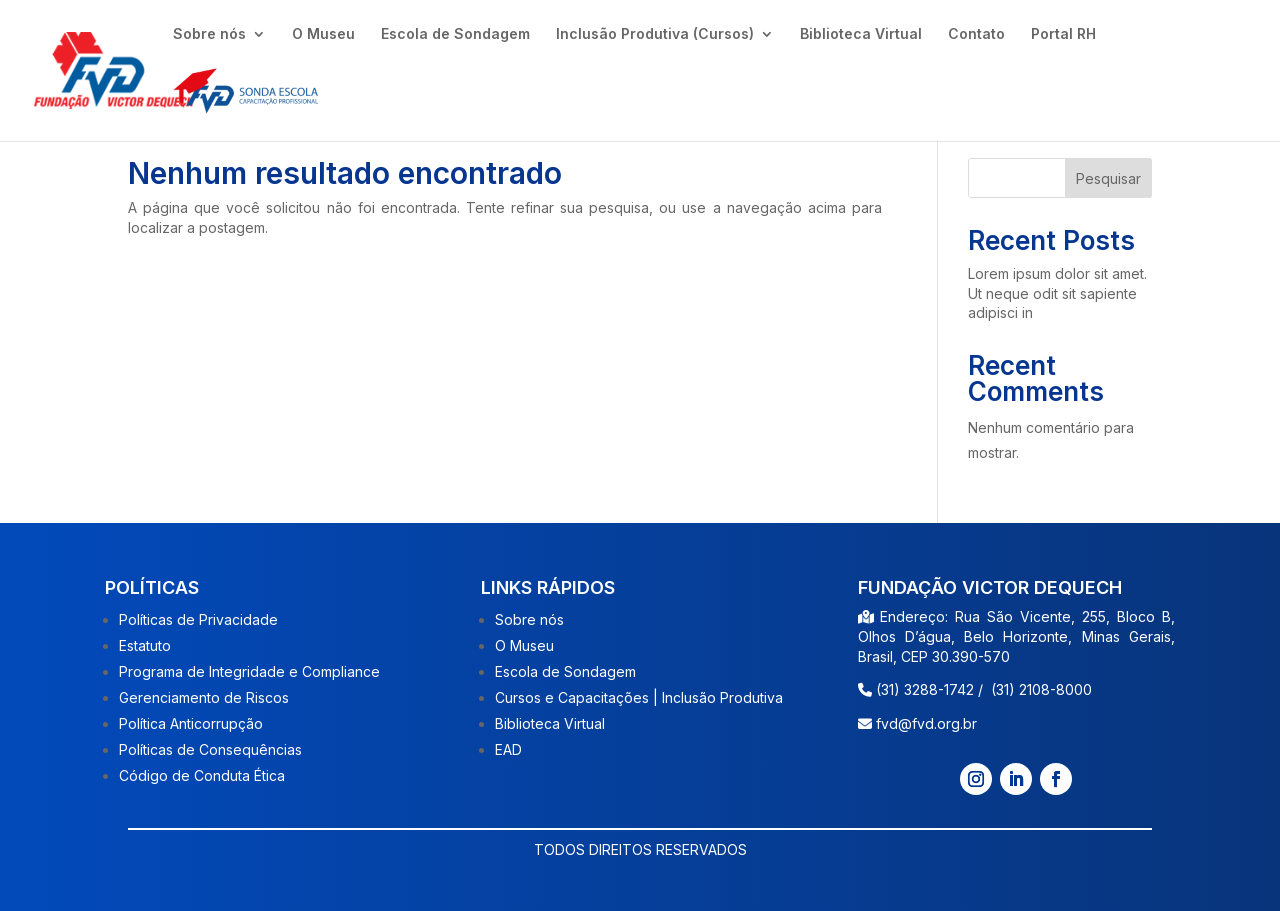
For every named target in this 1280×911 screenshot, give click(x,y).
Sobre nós (209, 34)
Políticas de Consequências (210, 749)
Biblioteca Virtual (861, 34)
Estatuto (145, 645)
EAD (508, 749)
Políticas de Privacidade (198, 619)
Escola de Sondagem (455, 34)
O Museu (323, 34)
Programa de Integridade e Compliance (249, 671)
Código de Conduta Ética (202, 775)
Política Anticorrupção (191, 723)
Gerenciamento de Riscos (204, 697)
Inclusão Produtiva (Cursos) (655, 34)
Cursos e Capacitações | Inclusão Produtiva (639, 697)
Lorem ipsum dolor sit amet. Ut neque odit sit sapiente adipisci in (1057, 293)
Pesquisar (1108, 178)
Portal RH (1063, 34)
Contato (976, 34)
